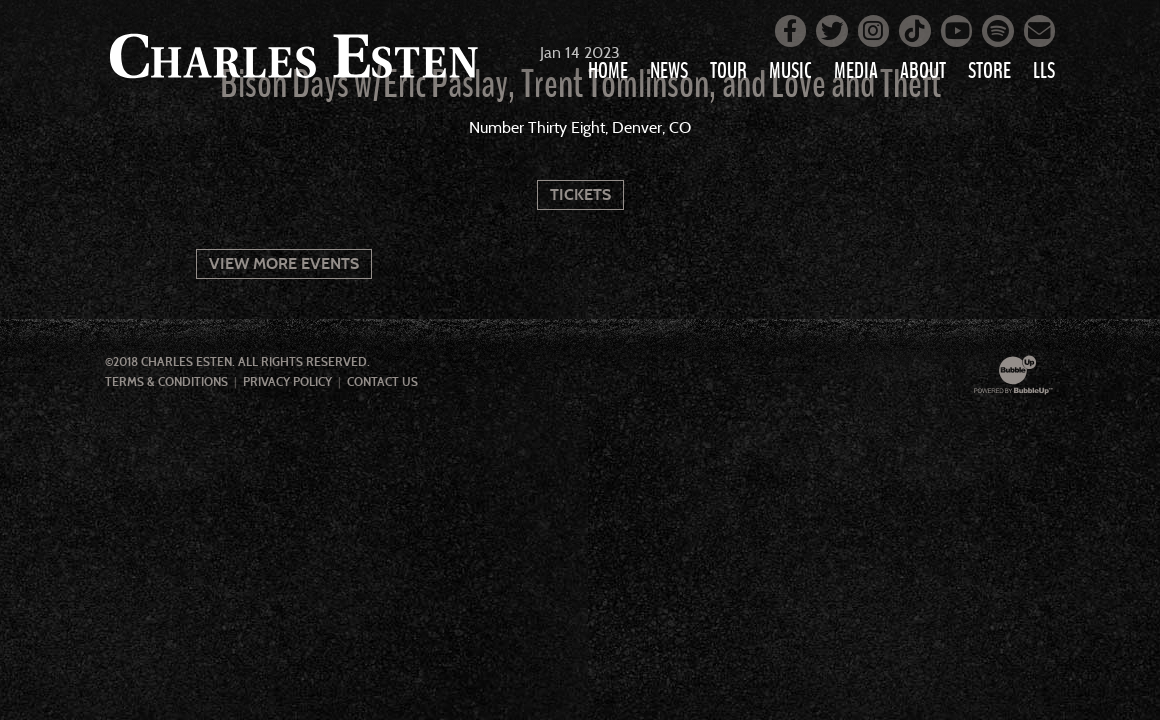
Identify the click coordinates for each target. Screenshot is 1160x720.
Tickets (580, 194)
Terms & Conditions (166, 382)
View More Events (284, 263)
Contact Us (382, 382)
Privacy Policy (287, 382)
